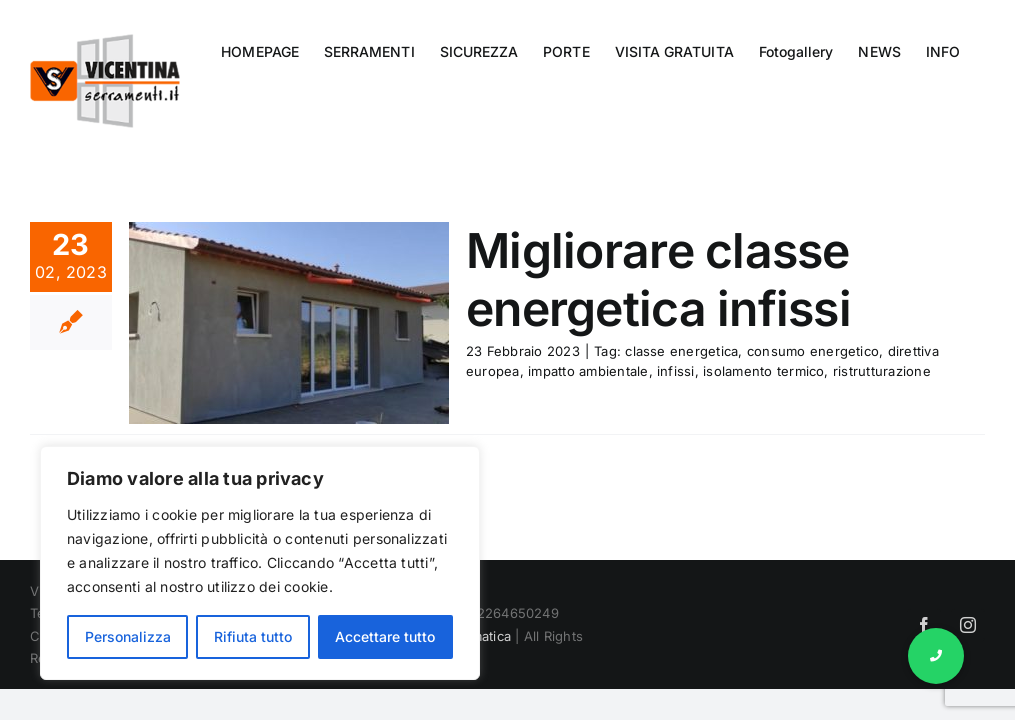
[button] (936, 656)
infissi (676, 371)
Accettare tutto (385, 636)
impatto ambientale (588, 371)
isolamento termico (763, 371)
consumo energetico (813, 351)
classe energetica (681, 351)
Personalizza (128, 636)
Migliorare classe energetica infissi (658, 279)
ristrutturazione (882, 371)
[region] (260, 563)
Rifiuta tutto (253, 636)
